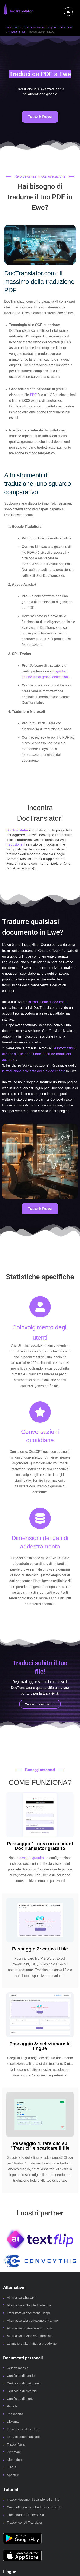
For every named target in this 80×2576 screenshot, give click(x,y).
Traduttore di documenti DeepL (29, 2313)
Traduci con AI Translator (24, 2522)
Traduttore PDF (17, 31)
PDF (33, 395)
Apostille (13, 2475)
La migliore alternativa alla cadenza (32, 2343)
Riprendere (15, 2459)
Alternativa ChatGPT (21, 2297)
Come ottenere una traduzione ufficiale (34, 2507)
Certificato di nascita (21, 2375)
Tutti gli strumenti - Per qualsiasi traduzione (48, 27)
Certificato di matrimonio (24, 2383)
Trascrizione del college (23, 2429)
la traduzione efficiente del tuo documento (33, 1071)
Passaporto (15, 2414)
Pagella (12, 2406)
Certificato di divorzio (21, 2391)
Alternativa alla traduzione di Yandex (32, 2320)
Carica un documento (40, 1704)
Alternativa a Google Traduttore (29, 2305)
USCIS (12, 2467)
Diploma (13, 2421)
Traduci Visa (16, 2444)
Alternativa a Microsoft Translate (29, 2336)
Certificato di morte (20, 2398)
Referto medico (18, 2368)
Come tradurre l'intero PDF (26, 2515)
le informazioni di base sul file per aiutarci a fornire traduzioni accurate (39, 1053)
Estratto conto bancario (23, 2437)
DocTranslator (13, 27)
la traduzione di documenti (48, 1002)
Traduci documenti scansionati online (33, 2499)
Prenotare (14, 2452)
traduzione (14, 844)
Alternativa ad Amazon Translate (30, 2328)
